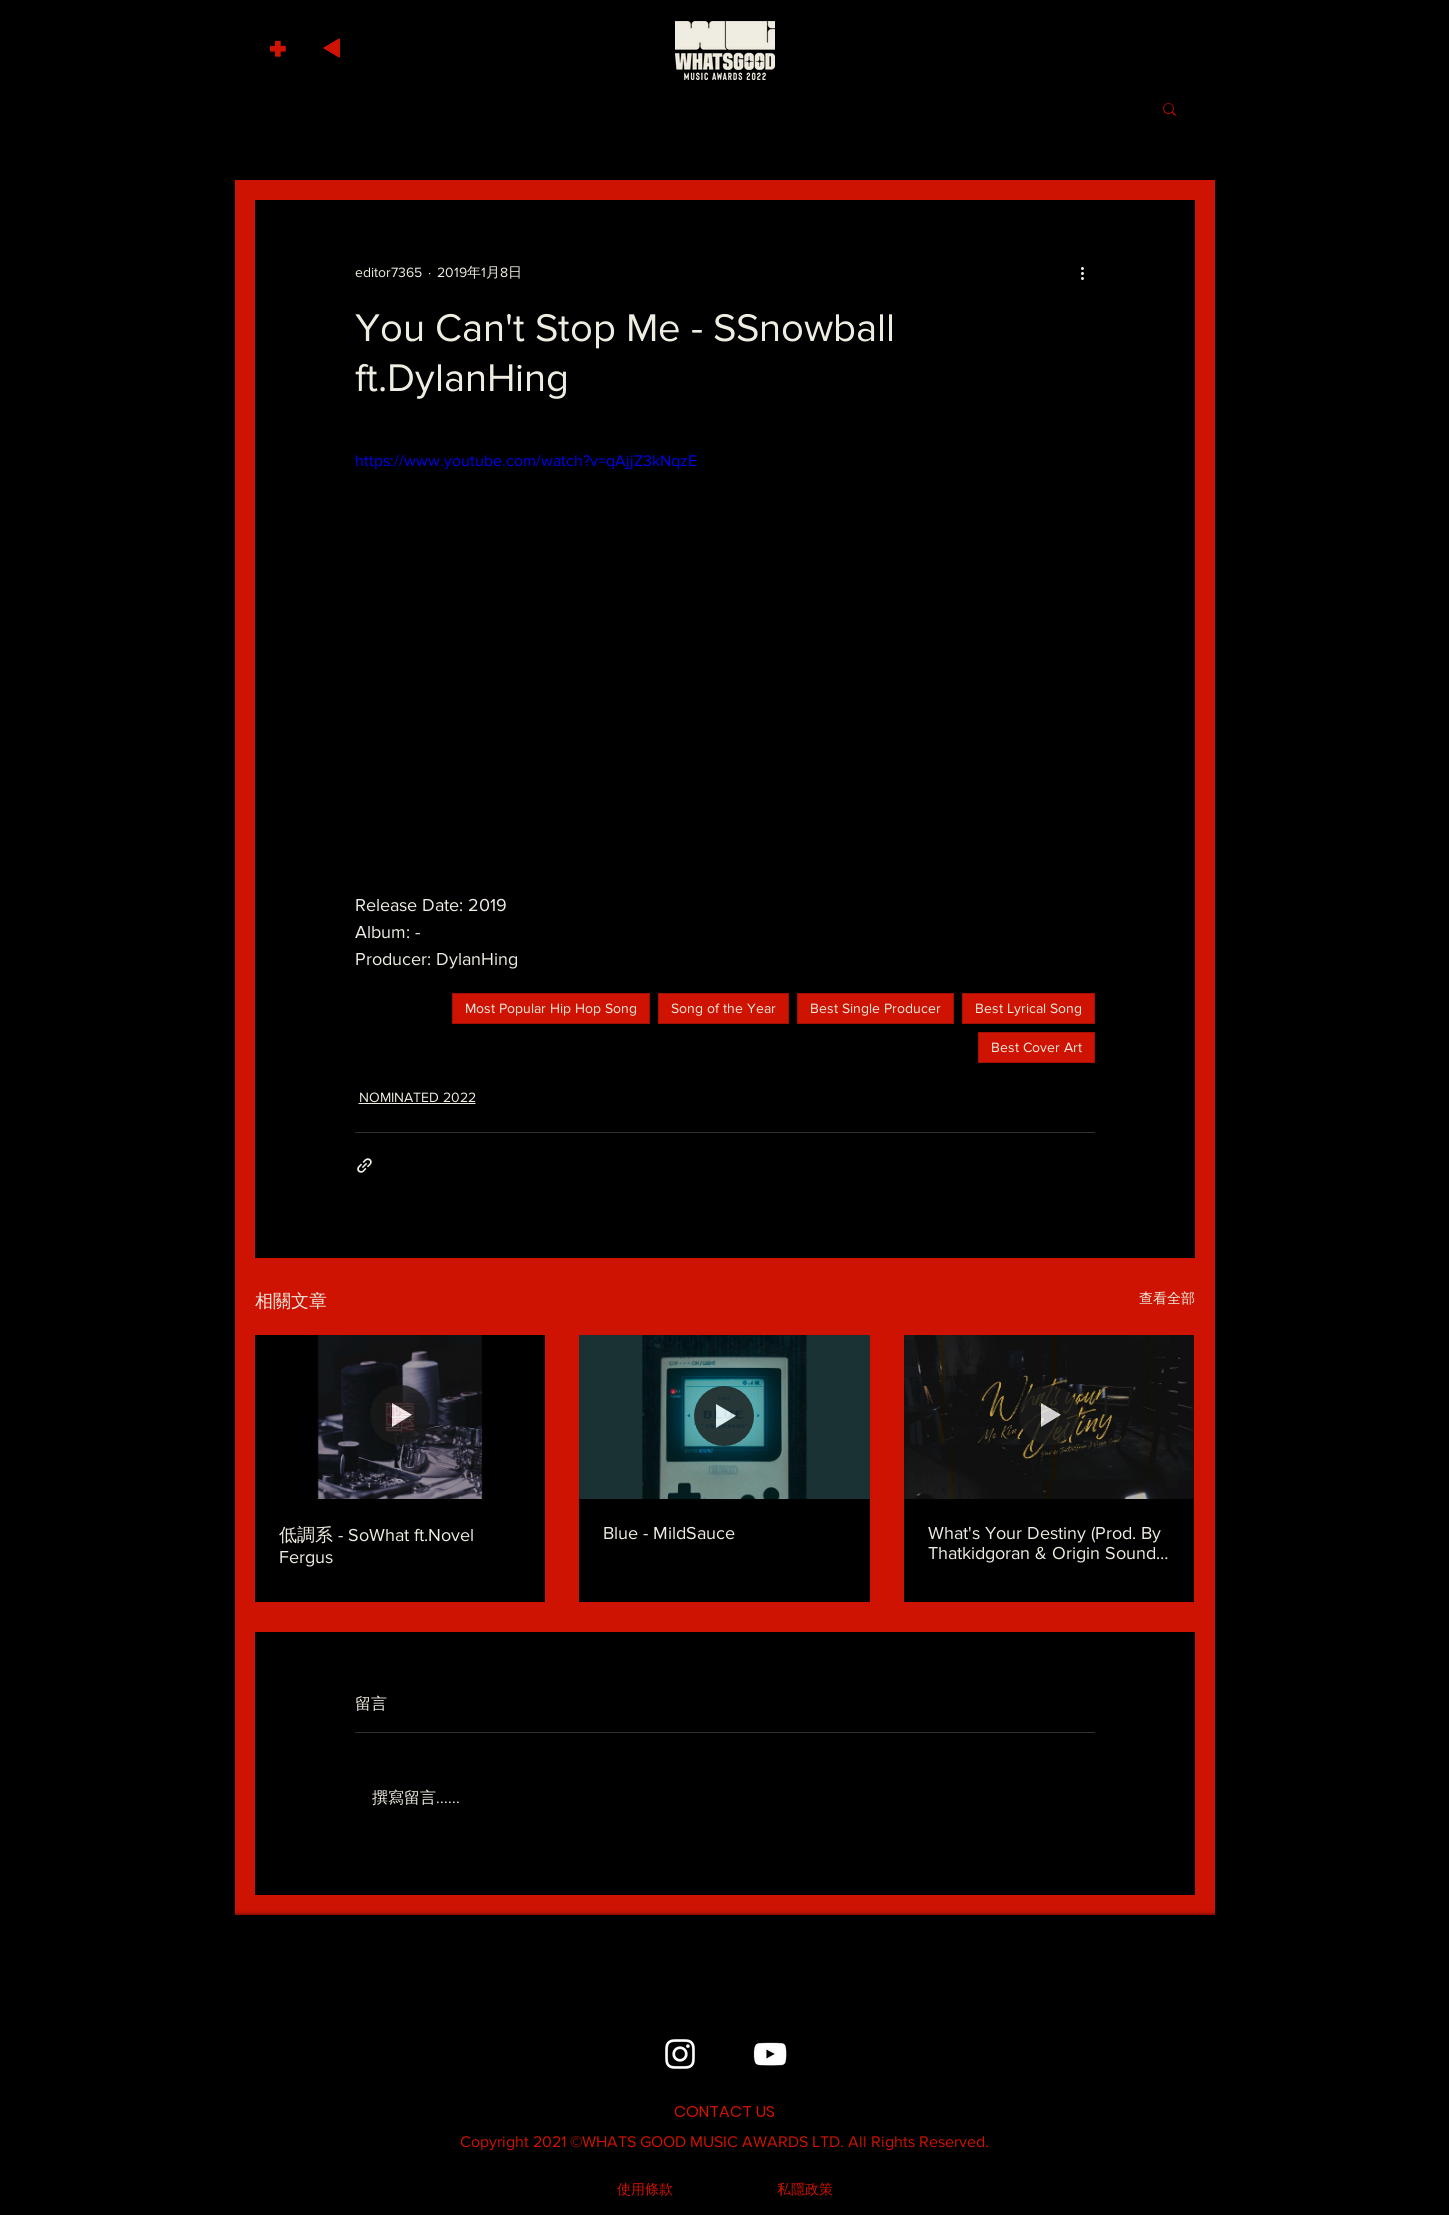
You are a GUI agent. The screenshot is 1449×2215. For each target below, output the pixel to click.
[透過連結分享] (364, 1165)
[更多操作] (1083, 272)
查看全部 (1167, 1298)
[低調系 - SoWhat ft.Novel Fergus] (400, 1416)
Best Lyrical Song (1028, 1008)
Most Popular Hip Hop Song (551, 1008)
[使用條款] (645, 2189)
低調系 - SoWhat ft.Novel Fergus (376, 1546)
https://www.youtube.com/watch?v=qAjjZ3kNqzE (526, 460)
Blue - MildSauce (669, 1533)
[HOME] (725, 50)
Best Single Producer (875, 1008)
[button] (280, 43)
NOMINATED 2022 (417, 1097)
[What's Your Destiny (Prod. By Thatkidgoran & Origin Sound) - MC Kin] (1049, 1416)
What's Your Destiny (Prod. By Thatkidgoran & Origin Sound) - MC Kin (1049, 1543)
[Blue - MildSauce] (724, 1417)
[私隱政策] (805, 2189)
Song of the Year (723, 1008)
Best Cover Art (1036, 1047)
